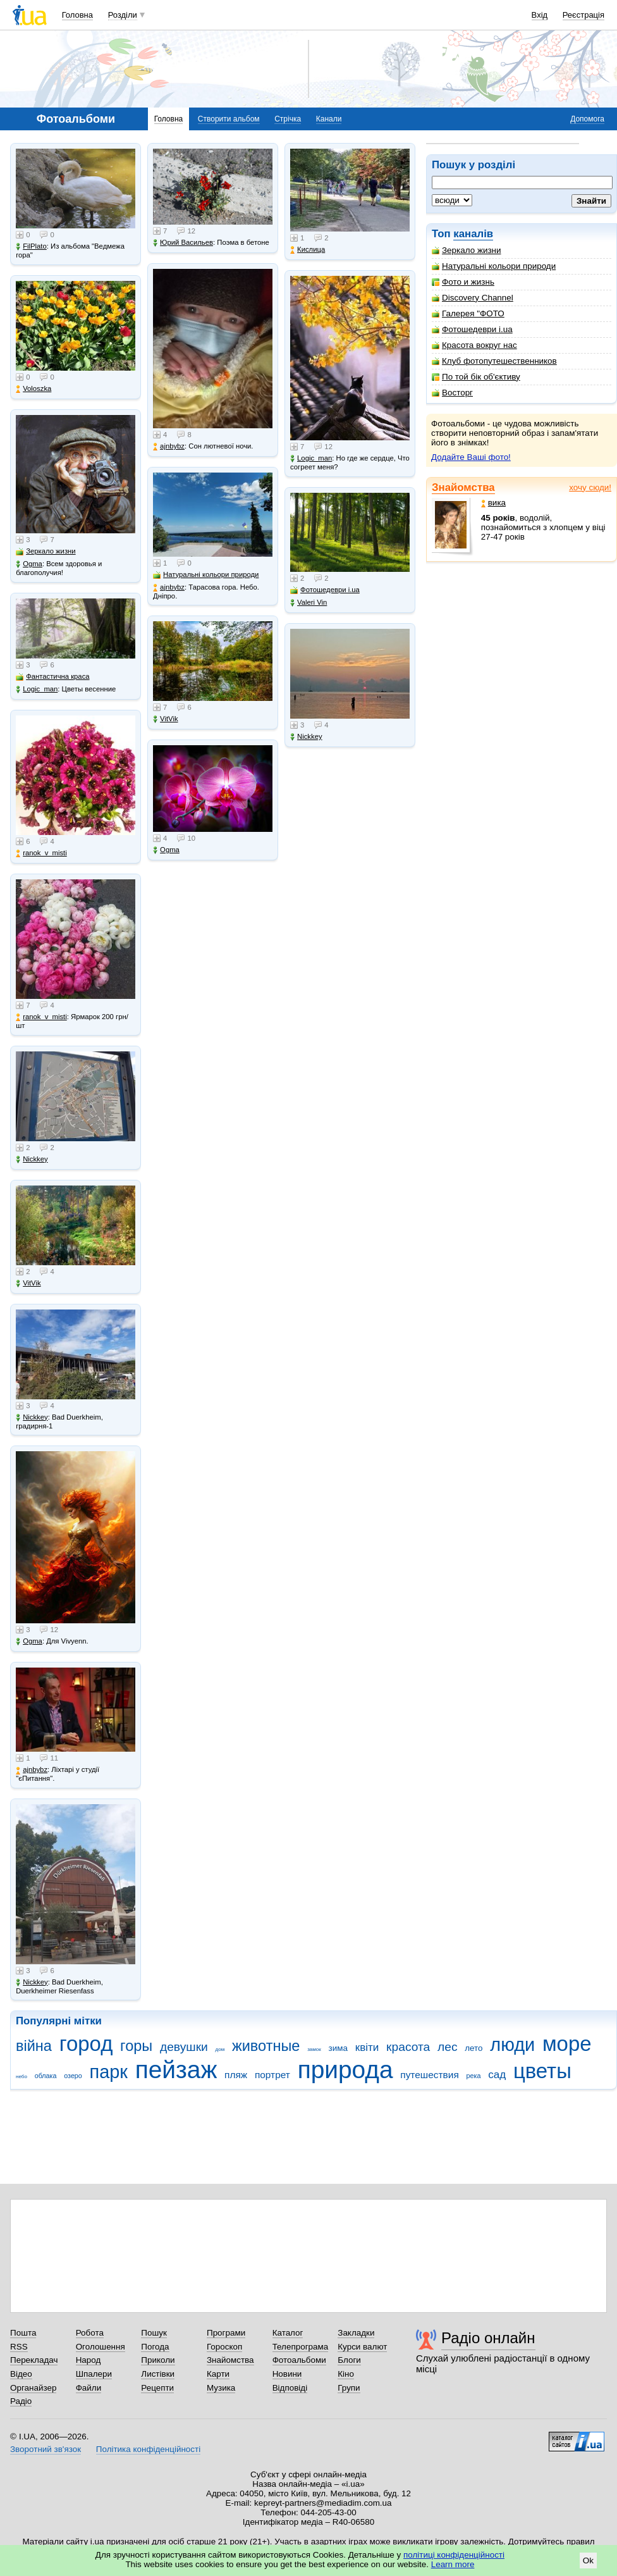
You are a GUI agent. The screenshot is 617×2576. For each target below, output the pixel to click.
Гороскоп (224, 2346)
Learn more (453, 2564)
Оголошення (100, 2346)
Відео (21, 2374)
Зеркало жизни (466, 250)
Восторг (452, 392)
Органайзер (33, 2388)
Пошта (23, 2333)
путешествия (429, 2074)
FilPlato (31, 246)
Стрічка (287, 119)
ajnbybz (31, 1770)
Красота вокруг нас (474, 345)
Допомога (587, 119)
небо (21, 2076)
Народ (88, 2360)
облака (46, 2075)
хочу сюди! (590, 487)
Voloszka (33, 389)
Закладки (356, 2333)
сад (497, 2075)
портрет (272, 2074)
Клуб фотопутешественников (494, 361)
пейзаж (176, 2069)
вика (493, 502)
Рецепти (157, 2388)
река (474, 2075)
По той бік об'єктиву (476, 376)
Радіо (21, 2401)
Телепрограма (300, 2346)
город (86, 2043)
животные (266, 2046)
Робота (90, 2333)
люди (512, 2044)
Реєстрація (583, 15)
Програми (226, 2333)
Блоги (349, 2360)
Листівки (157, 2374)
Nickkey (32, 1159)
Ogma (29, 564)
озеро (73, 2075)
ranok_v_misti (41, 853)
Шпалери (94, 2374)
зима (338, 2048)
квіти (367, 2047)
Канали (329, 119)
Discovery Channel (472, 297)
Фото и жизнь (463, 282)
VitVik (28, 1283)
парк (109, 2072)
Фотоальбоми (299, 2360)
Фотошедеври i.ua (472, 329)
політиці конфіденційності (453, 2555)
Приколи (157, 2360)
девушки (184, 2046)
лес (447, 2046)
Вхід (540, 15)
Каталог (287, 2333)
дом (220, 2049)
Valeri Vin (308, 602)
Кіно (346, 2374)
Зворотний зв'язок (45, 2449)
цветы (542, 2071)
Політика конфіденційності (148, 2449)
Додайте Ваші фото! (471, 457)
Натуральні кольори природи (494, 266)
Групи (349, 2388)
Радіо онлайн (488, 2337)
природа (345, 2069)
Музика (221, 2388)
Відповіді (290, 2388)
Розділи (122, 15)
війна (34, 2046)
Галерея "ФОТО (468, 313)
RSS (19, 2346)
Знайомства (463, 487)
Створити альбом (229, 119)
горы (136, 2046)
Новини (287, 2374)
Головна (77, 15)
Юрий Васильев (183, 242)
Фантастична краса (52, 676)
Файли (89, 2388)
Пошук (154, 2333)
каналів (473, 234)
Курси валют (362, 2346)
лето (473, 2048)
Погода (155, 2346)
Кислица (307, 249)
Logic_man (37, 689)
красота (408, 2046)
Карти (218, 2374)
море (567, 2043)
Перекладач (34, 2360)
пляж (235, 2074)
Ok (588, 2560)
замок (314, 2049)
